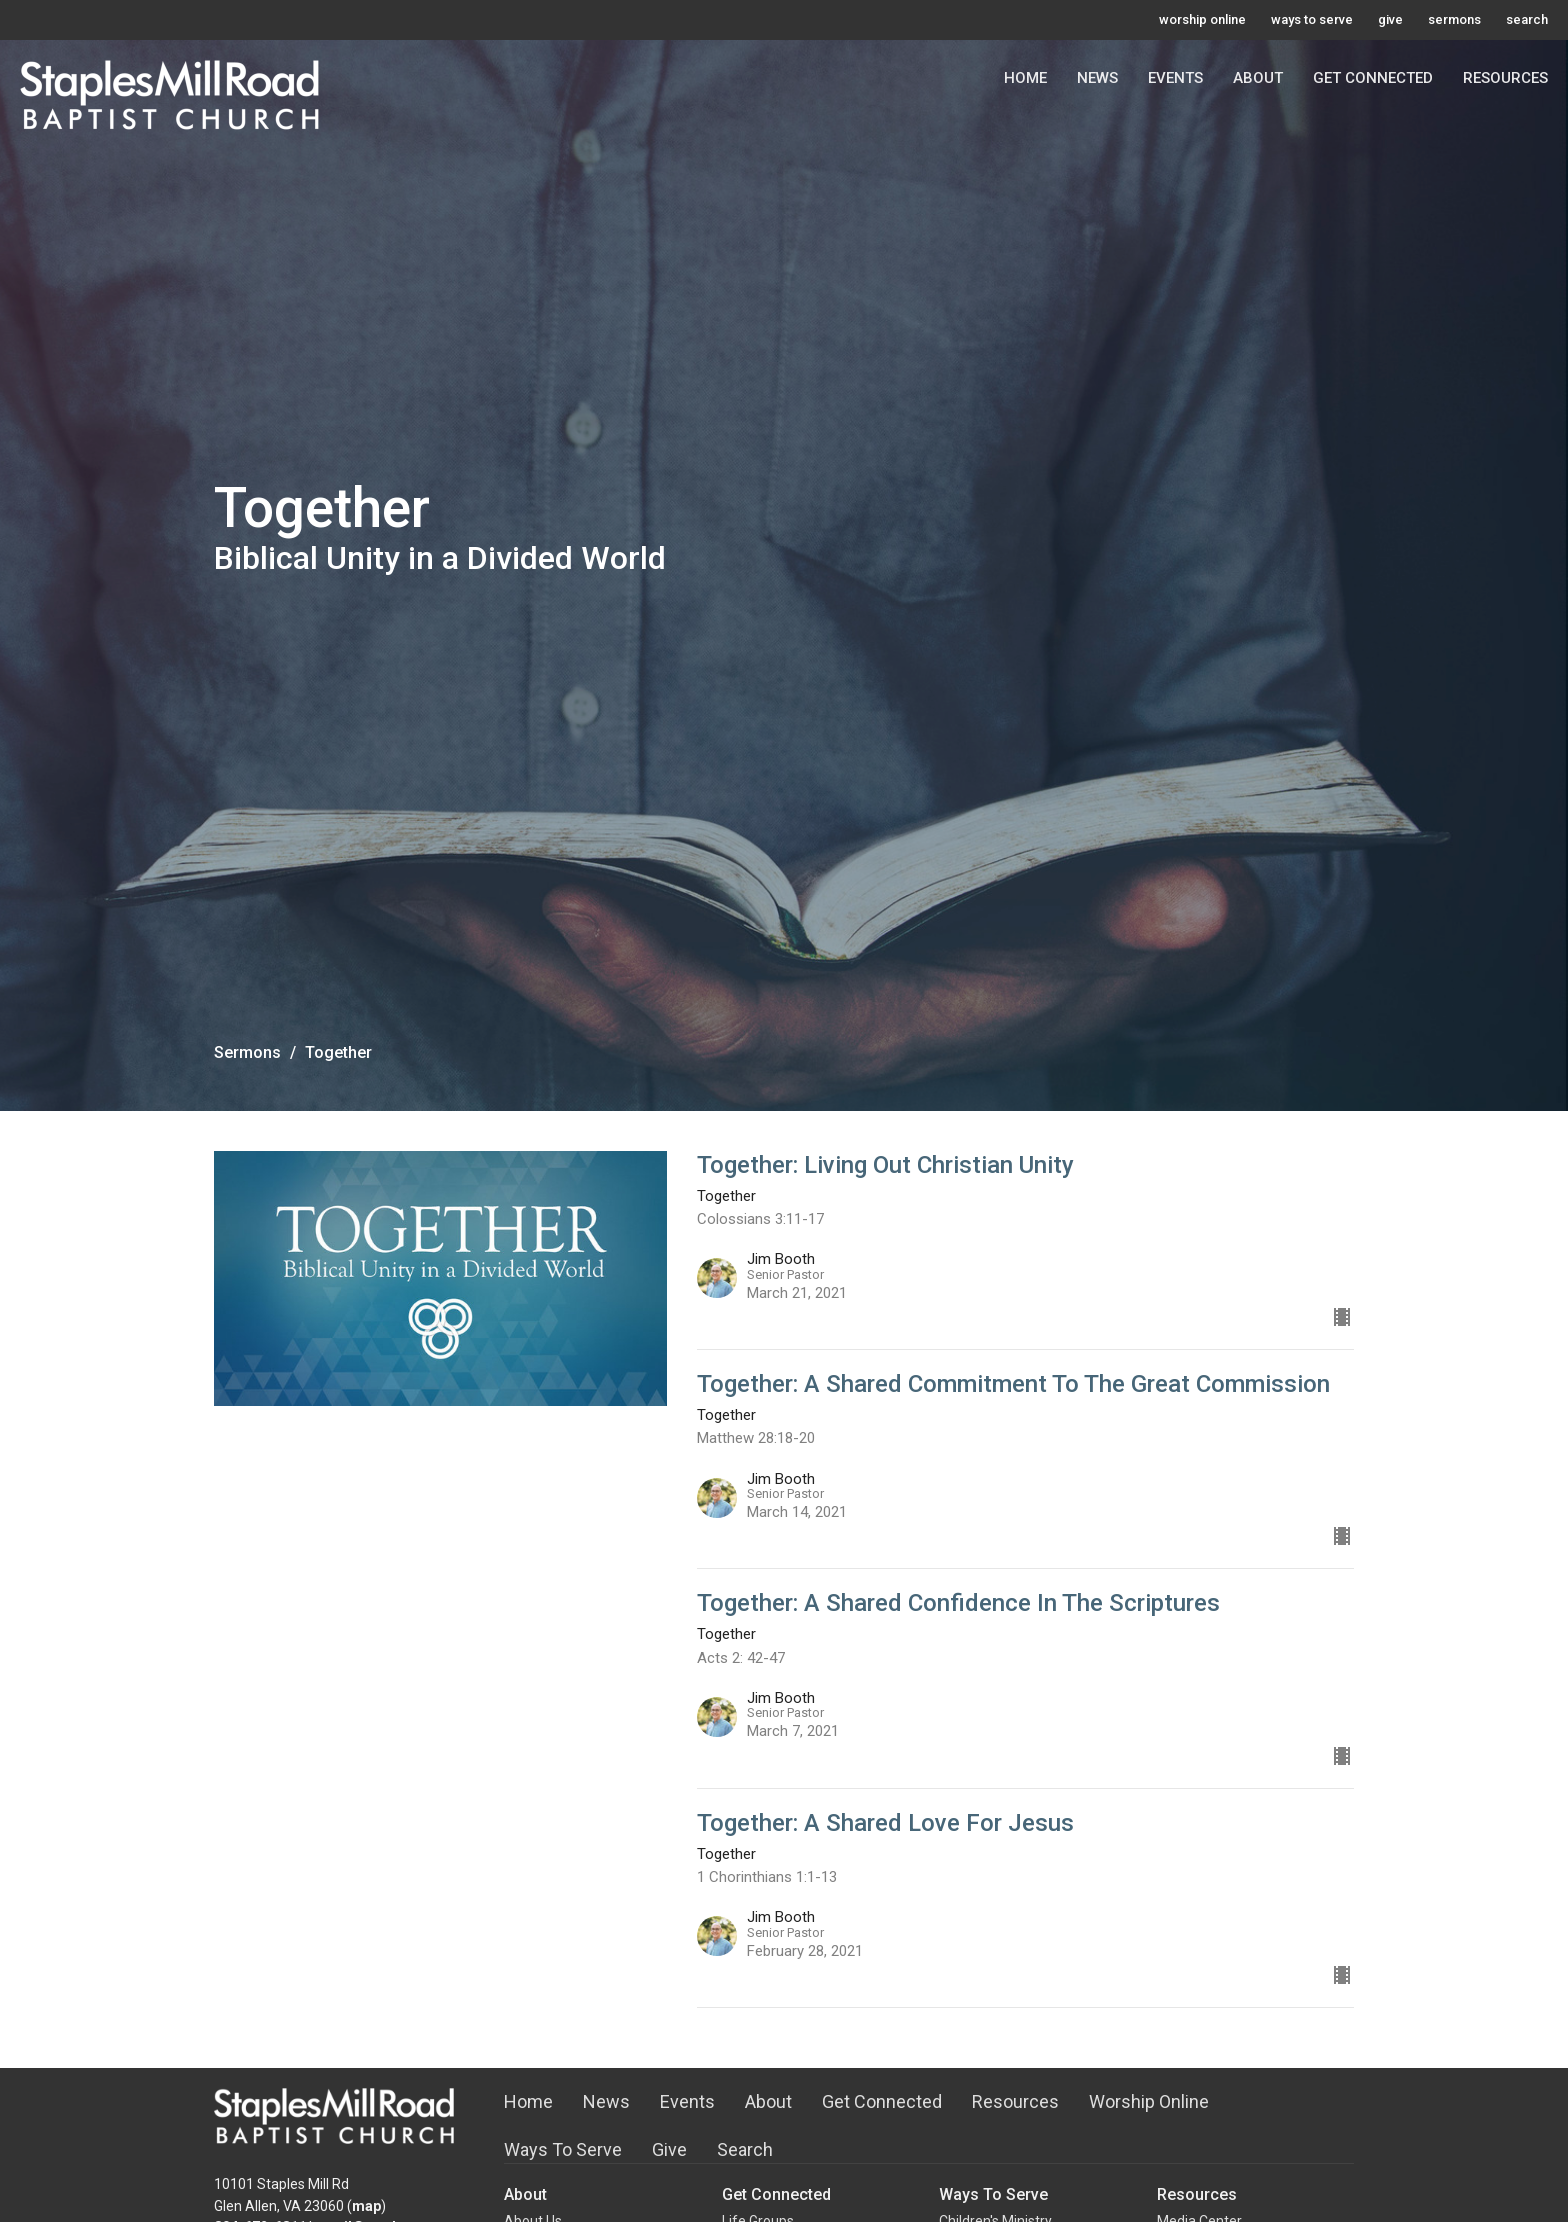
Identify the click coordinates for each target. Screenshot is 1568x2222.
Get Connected (1373, 78)
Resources (1505, 78)
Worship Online (1149, 2101)
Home (1025, 78)
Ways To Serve (563, 2149)
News (1097, 78)
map (366, 2206)
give (1390, 19)
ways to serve (1312, 19)
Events (1175, 78)
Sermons (247, 1052)
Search (745, 2149)
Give (669, 2149)
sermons (1454, 19)
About (1258, 78)
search (1527, 19)
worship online (1202, 19)
